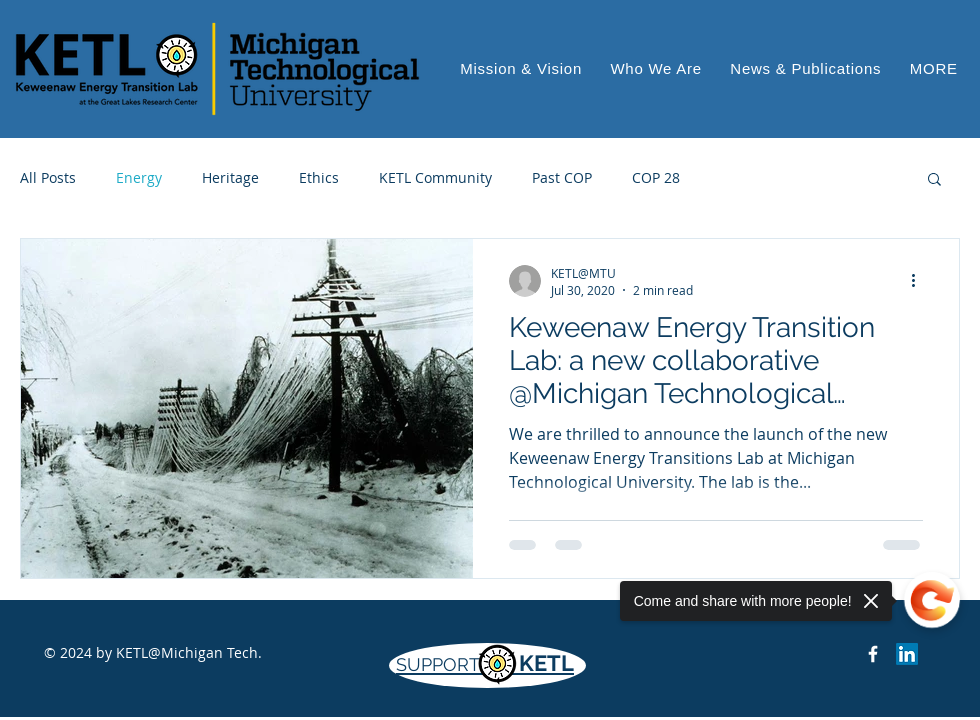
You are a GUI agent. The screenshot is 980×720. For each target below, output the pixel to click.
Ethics (319, 177)
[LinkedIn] (907, 654)
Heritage (230, 177)
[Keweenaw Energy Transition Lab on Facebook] (873, 654)
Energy (139, 177)
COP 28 (656, 177)
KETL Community (435, 177)
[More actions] (920, 281)
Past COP (562, 177)
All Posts (48, 177)
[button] (934, 68)
